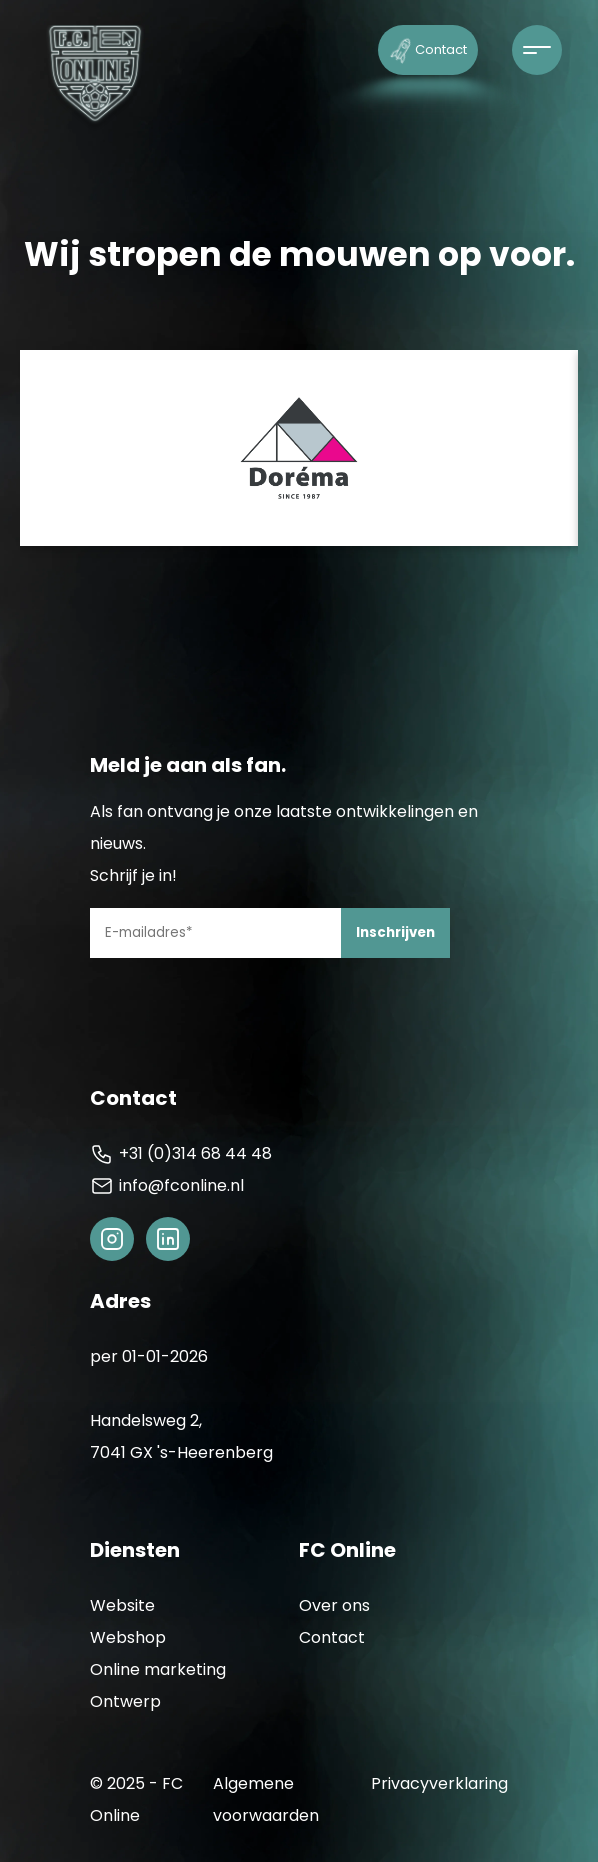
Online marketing (158, 1669)
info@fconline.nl (167, 1186)
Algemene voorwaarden (266, 1799)
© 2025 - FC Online (136, 1799)
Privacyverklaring (439, 1783)
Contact (428, 49)
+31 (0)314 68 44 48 (181, 1154)
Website (122, 1605)
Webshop (128, 1637)
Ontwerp (125, 1701)
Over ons (334, 1605)
